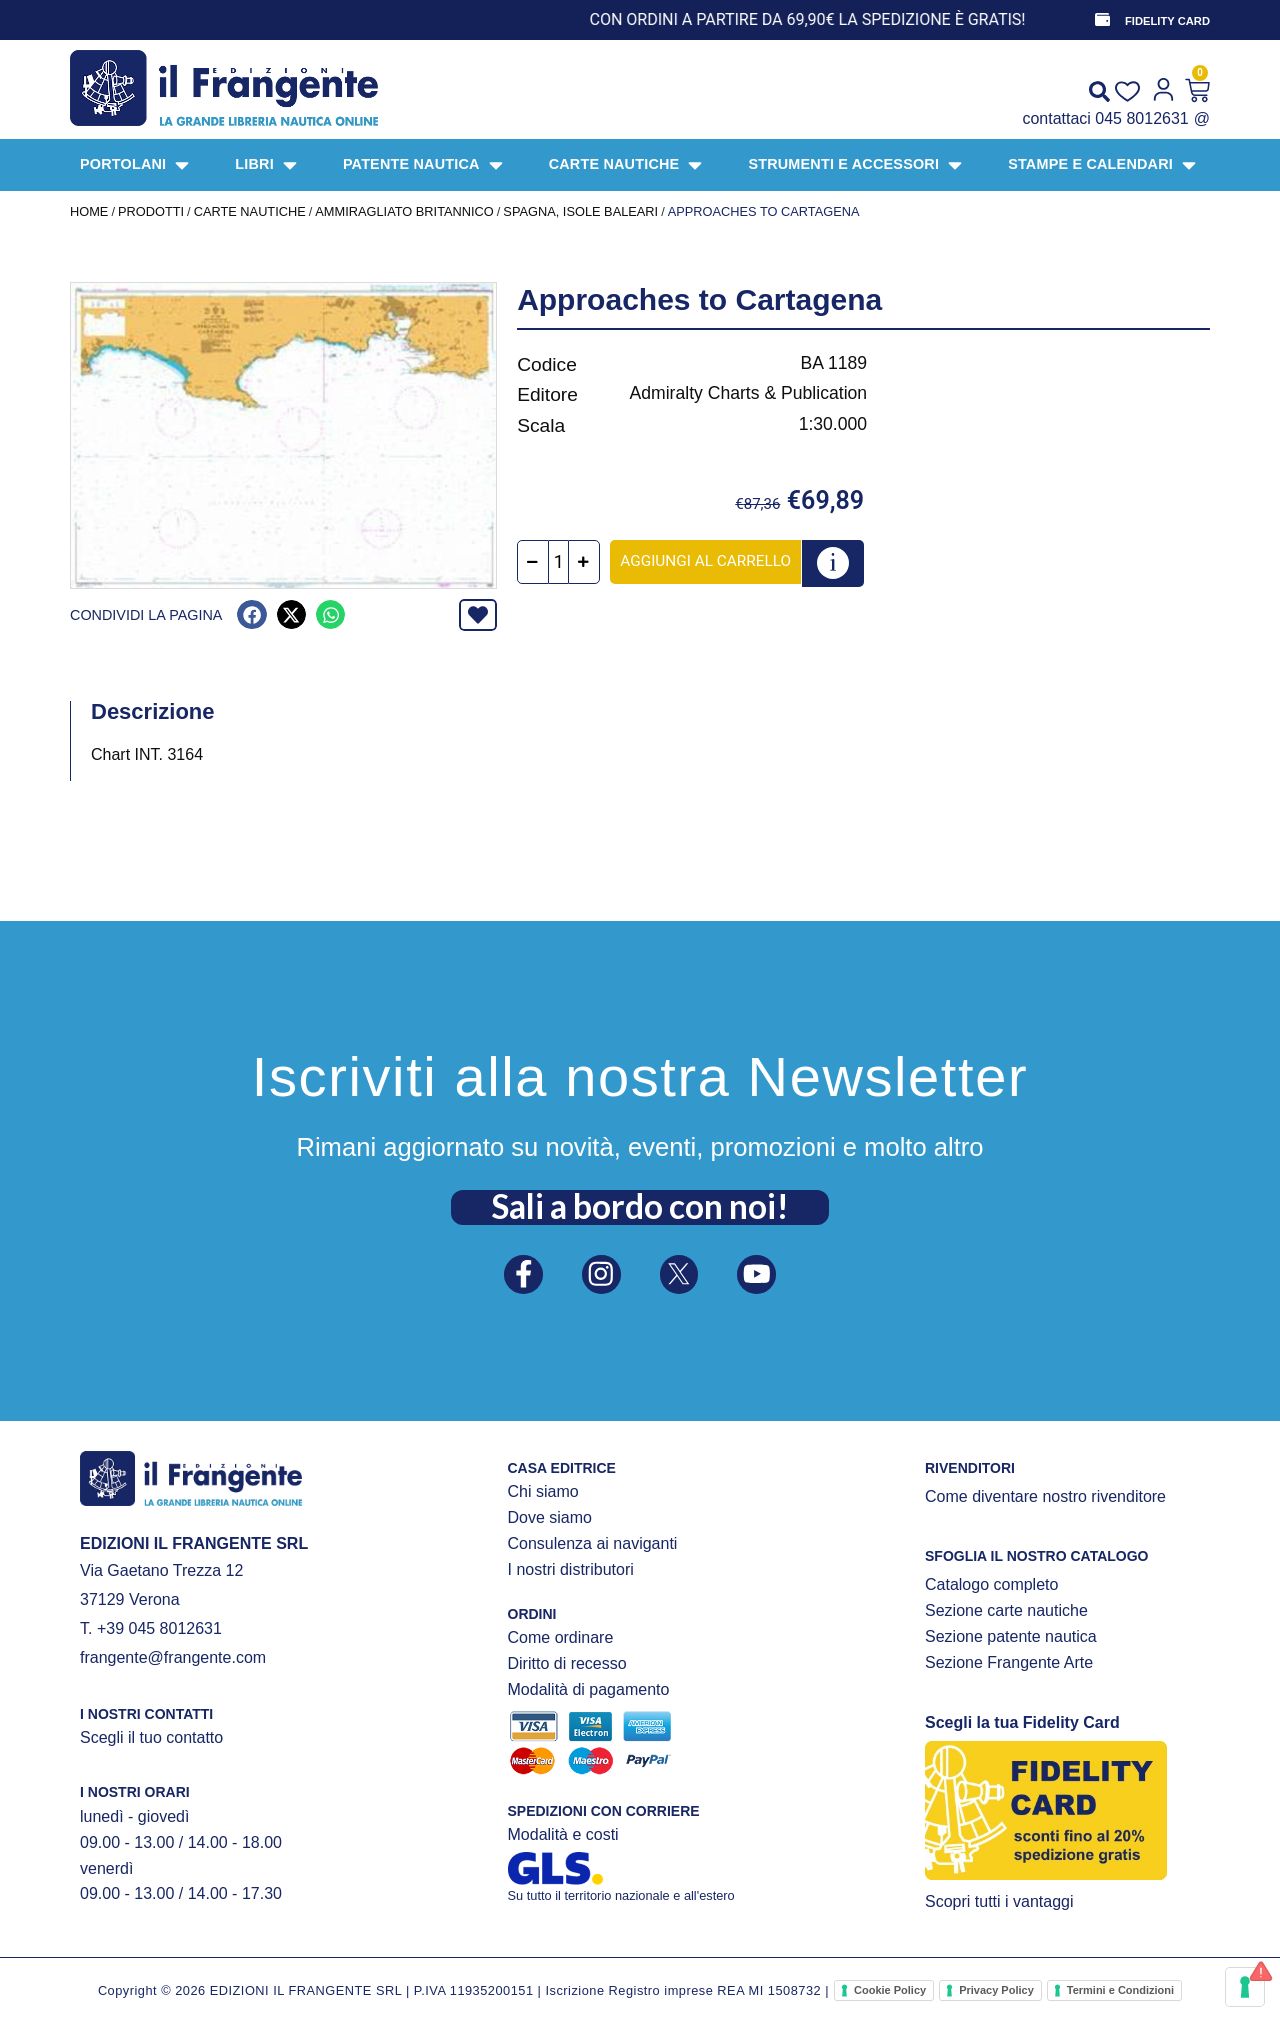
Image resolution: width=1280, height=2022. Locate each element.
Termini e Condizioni (1120, 1990)
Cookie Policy (890, 1990)
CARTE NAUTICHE (250, 211)
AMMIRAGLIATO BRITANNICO (404, 211)
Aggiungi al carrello (715, 561)
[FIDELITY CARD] (1101, 20)
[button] (251, 614)
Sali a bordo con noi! (640, 1201)
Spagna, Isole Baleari (580, 211)
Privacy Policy (996, 1990)
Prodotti (151, 211)
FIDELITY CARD (1167, 21)
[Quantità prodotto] (568, 562)
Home (89, 211)
